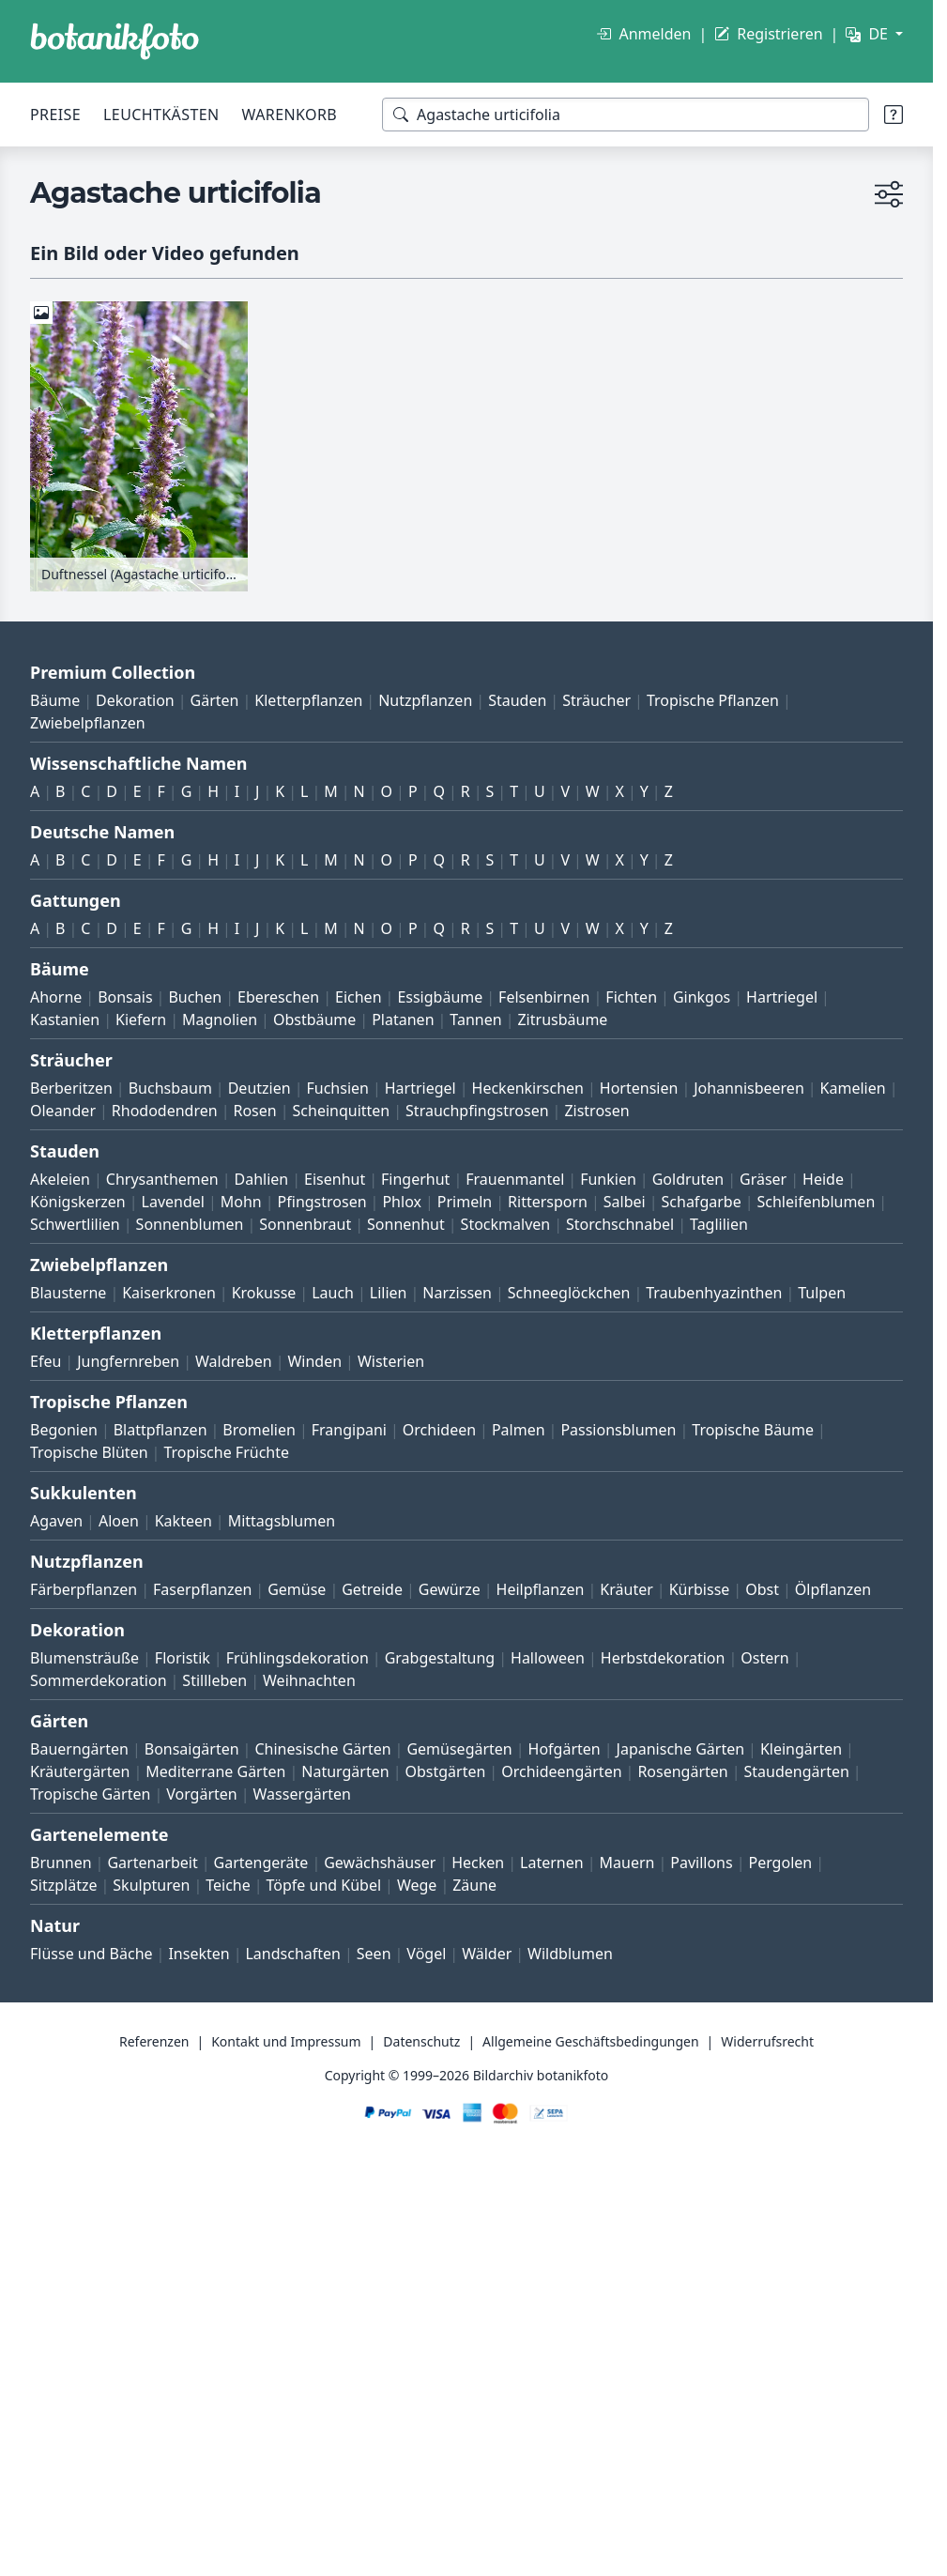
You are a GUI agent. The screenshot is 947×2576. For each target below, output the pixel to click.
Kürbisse (699, 1589)
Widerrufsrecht (767, 2041)
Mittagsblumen (281, 1520)
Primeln (464, 1201)
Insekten (198, 1953)
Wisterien (391, 1361)
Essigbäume (439, 997)
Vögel (426, 1953)
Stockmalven (506, 1224)
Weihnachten (309, 1680)
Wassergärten (302, 1794)
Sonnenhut (406, 1224)
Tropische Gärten (90, 1794)
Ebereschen (278, 997)
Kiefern (140, 1019)
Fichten (631, 997)
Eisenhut (334, 1179)
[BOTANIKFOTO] (114, 41)
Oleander (63, 1110)
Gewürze (450, 1589)
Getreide (372, 1589)
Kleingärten (801, 1749)
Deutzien (259, 1088)
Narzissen (457, 1292)
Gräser (763, 1179)
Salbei (624, 1201)
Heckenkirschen (528, 1088)
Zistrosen (596, 1110)
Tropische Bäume (753, 1429)
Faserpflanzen (202, 1589)
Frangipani (349, 1429)
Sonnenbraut (305, 1224)
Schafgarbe (701, 1201)
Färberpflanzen (83, 1589)
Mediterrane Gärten (215, 1771)
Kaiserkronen (169, 1292)
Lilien (388, 1292)
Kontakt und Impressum (285, 2041)
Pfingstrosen (322, 1201)
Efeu (45, 1361)
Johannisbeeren (749, 1088)
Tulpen (822, 1292)
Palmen (518, 1429)
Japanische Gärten (681, 1749)
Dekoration (135, 700)
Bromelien (259, 1429)
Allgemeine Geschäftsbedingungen (590, 2041)
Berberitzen (71, 1088)
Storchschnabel (620, 1224)
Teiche (228, 1885)
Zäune (474, 1885)
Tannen (475, 1019)
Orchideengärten (561, 1771)
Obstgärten (445, 1771)
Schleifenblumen (816, 1201)
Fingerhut (415, 1179)
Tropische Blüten (89, 1452)
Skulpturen (151, 1885)
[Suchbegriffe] (625, 114)
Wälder (487, 1953)
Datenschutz (421, 2041)
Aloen (119, 1520)
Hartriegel (781, 997)
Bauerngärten (79, 1749)
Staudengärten (796, 1771)
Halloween (548, 1658)
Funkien (608, 1179)
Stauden (517, 700)
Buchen (194, 997)
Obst (762, 1589)
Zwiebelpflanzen (87, 723)
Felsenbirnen (543, 997)
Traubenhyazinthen (714, 1292)
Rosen (254, 1110)
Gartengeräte (261, 1862)
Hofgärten (564, 1749)
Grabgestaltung (440, 1658)
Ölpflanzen (833, 1589)
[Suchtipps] (893, 114)
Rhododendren (165, 1110)
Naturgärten (345, 1771)
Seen (374, 1953)
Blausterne (68, 1292)
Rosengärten (682, 1771)
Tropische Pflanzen (713, 700)
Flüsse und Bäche (91, 1953)
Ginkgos (701, 997)
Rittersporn (548, 1201)
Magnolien (219, 1019)
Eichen (358, 997)
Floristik (182, 1658)
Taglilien (719, 1224)
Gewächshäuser (379, 1862)
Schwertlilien (75, 1224)
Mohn (241, 1201)
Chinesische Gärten (322, 1749)
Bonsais (125, 997)
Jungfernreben (128, 1361)
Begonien (64, 1429)
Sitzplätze (63, 1885)
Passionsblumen (618, 1429)
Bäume (55, 700)
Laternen (552, 1862)
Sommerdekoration (98, 1680)
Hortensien (639, 1088)
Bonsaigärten (192, 1749)
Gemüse (296, 1589)
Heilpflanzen (540, 1589)
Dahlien (262, 1179)
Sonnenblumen (190, 1224)
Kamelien (853, 1088)
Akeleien (60, 1179)
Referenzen (154, 2041)
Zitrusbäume (562, 1019)
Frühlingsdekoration (297, 1658)
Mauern (627, 1862)
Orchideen (439, 1429)
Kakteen (183, 1520)
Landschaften (293, 1953)
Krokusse (264, 1292)
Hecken (477, 1862)
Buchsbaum (170, 1088)
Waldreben (233, 1361)
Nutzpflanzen (425, 700)
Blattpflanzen (160, 1429)
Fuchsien (337, 1088)
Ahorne (56, 997)
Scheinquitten (341, 1110)
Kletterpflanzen (308, 700)
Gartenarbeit (152, 1862)
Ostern (764, 1658)
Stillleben (214, 1680)
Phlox (401, 1201)
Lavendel (173, 1201)
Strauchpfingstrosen (476, 1110)
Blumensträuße (84, 1658)
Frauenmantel (515, 1179)
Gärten (215, 700)
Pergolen (780, 1862)
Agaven (56, 1520)
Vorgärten (201, 1794)
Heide (823, 1179)
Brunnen (61, 1862)
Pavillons (701, 1862)
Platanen (403, 1019)
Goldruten (688, 1179)
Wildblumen (570, 1953)
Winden (314, 1361)
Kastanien (64, 1019)
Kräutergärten (80, 1771)
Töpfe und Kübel (324, 1885)
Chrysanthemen (162, 1179)
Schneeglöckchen (569, 1292)
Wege (416, 1885)
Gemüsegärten (459, 1749)
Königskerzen (78, 1201)
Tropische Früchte (226, 1452)
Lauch (333, 1292)
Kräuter (626, 1589)
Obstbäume (314, 1019)
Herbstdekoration (663, 1658)
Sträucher (596, 700)
